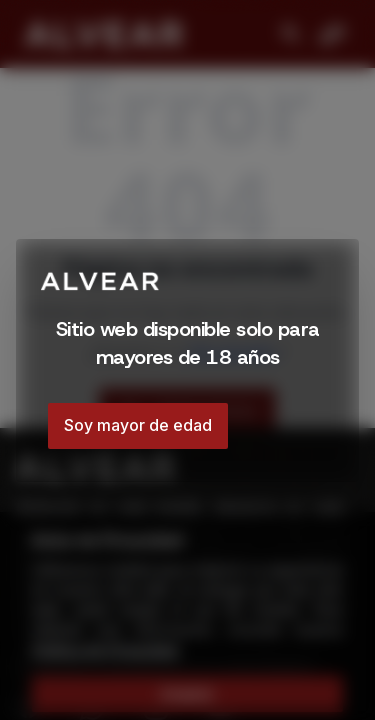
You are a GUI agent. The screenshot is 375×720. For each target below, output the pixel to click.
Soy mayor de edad (138, 425)
